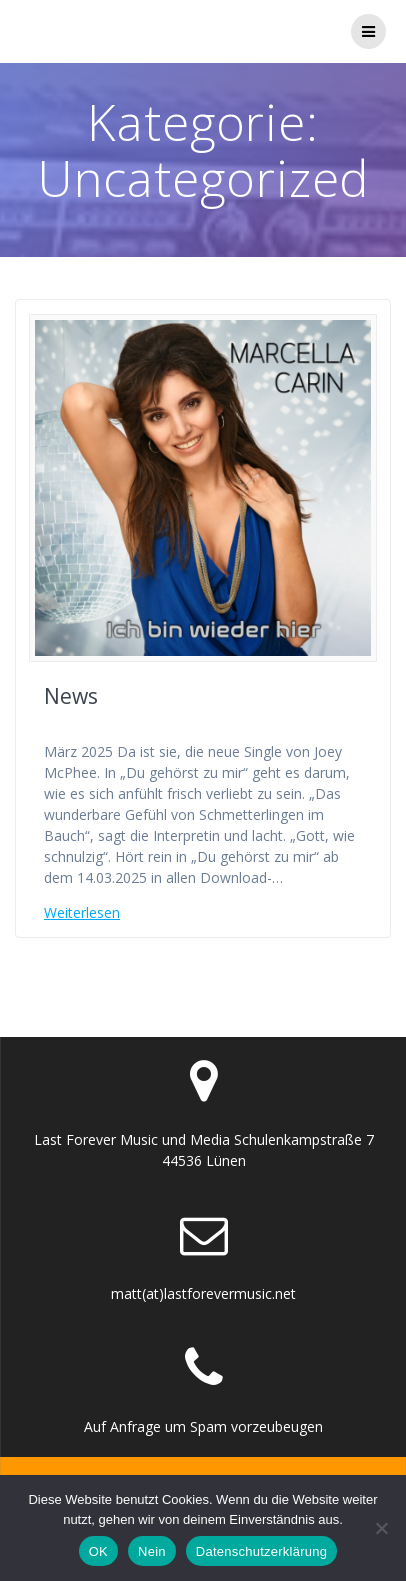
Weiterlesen (82, 912)
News (71, 696)
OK (98, 1551)
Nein (152, 1551)
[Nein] (381, 1528)
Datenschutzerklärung (261, 1551)
